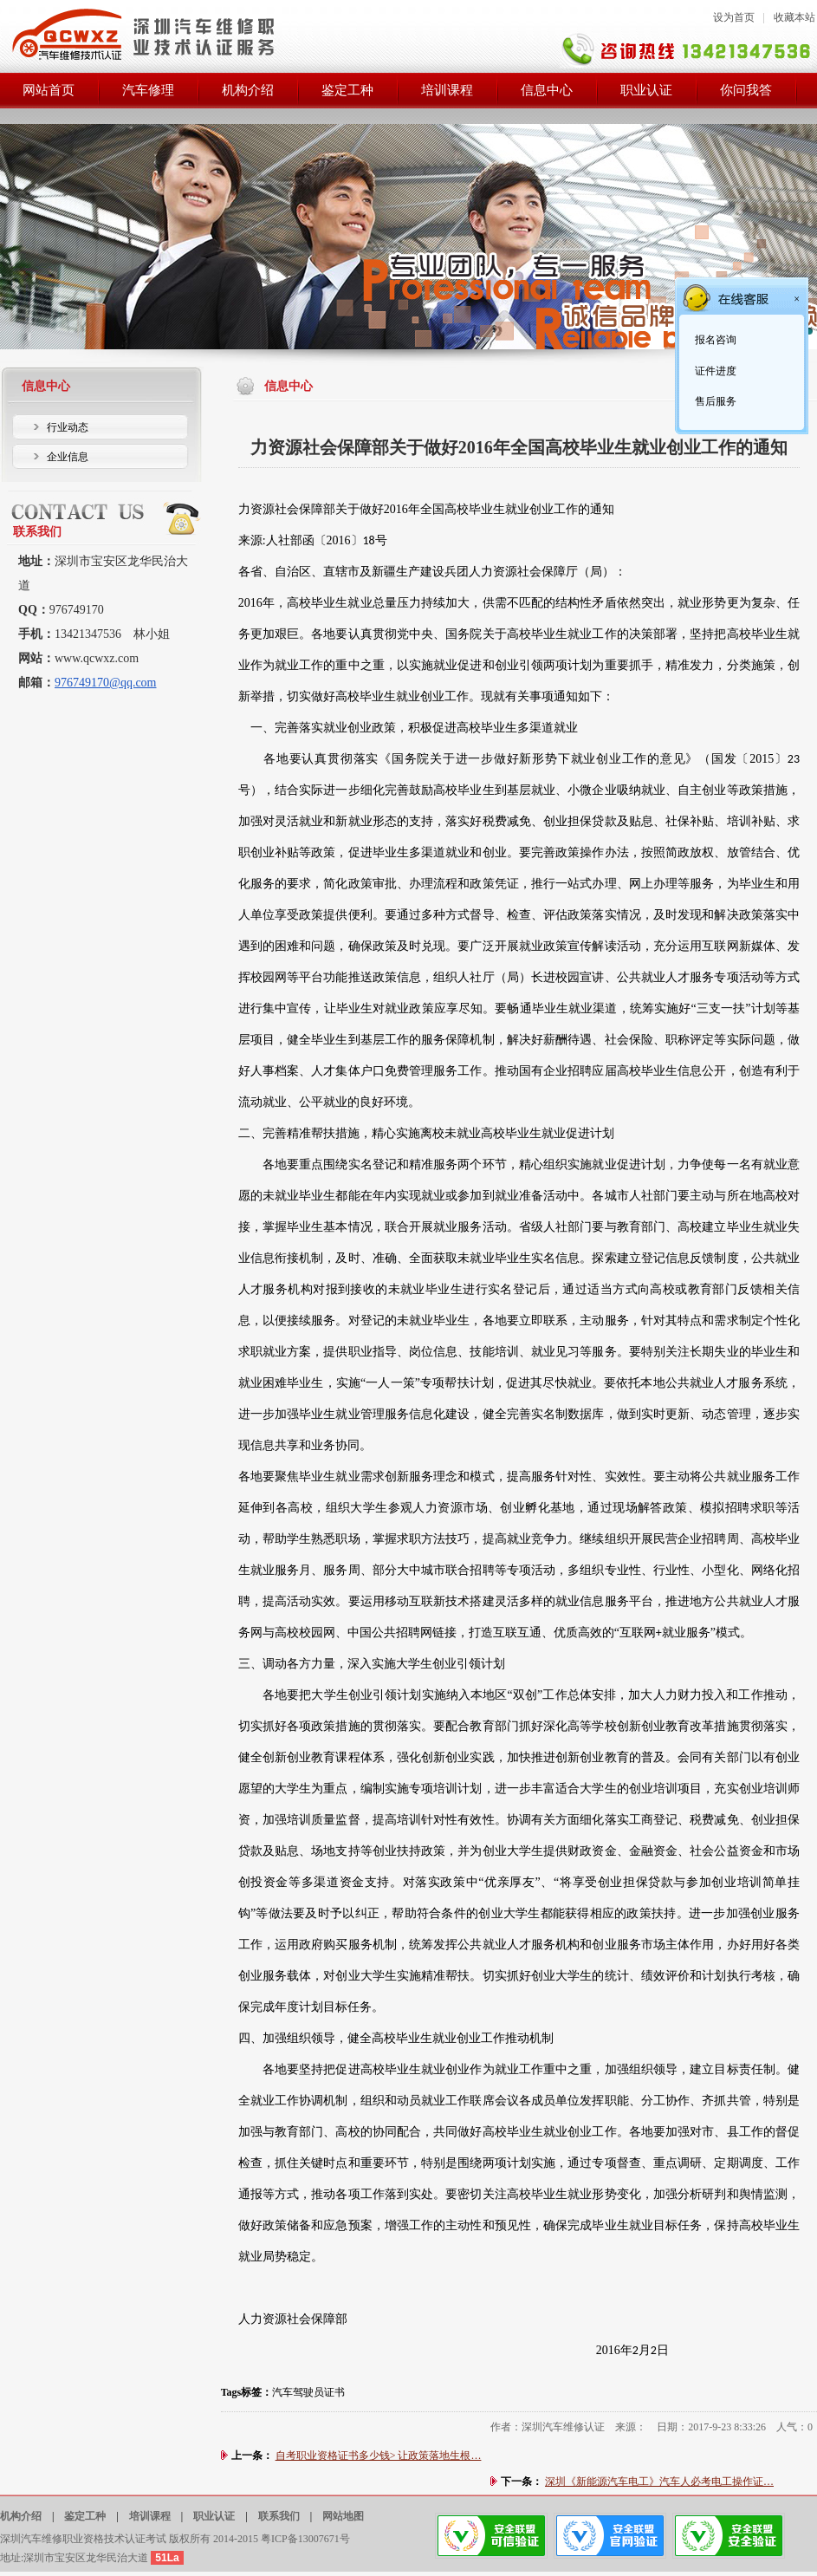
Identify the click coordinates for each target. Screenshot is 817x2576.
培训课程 (150, 2516)
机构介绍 (21, 2516)
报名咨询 (714, 340)
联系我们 (279, 2516)
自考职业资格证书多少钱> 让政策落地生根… (379, 2455)
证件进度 (714, 371)
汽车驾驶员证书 (308, 2392)
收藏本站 (794, 17)
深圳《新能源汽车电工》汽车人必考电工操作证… (659, 2481)
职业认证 (214, 2516)
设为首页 (734, 17)
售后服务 (714, 401)
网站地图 (343, 2516)
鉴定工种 (85, 2516)
